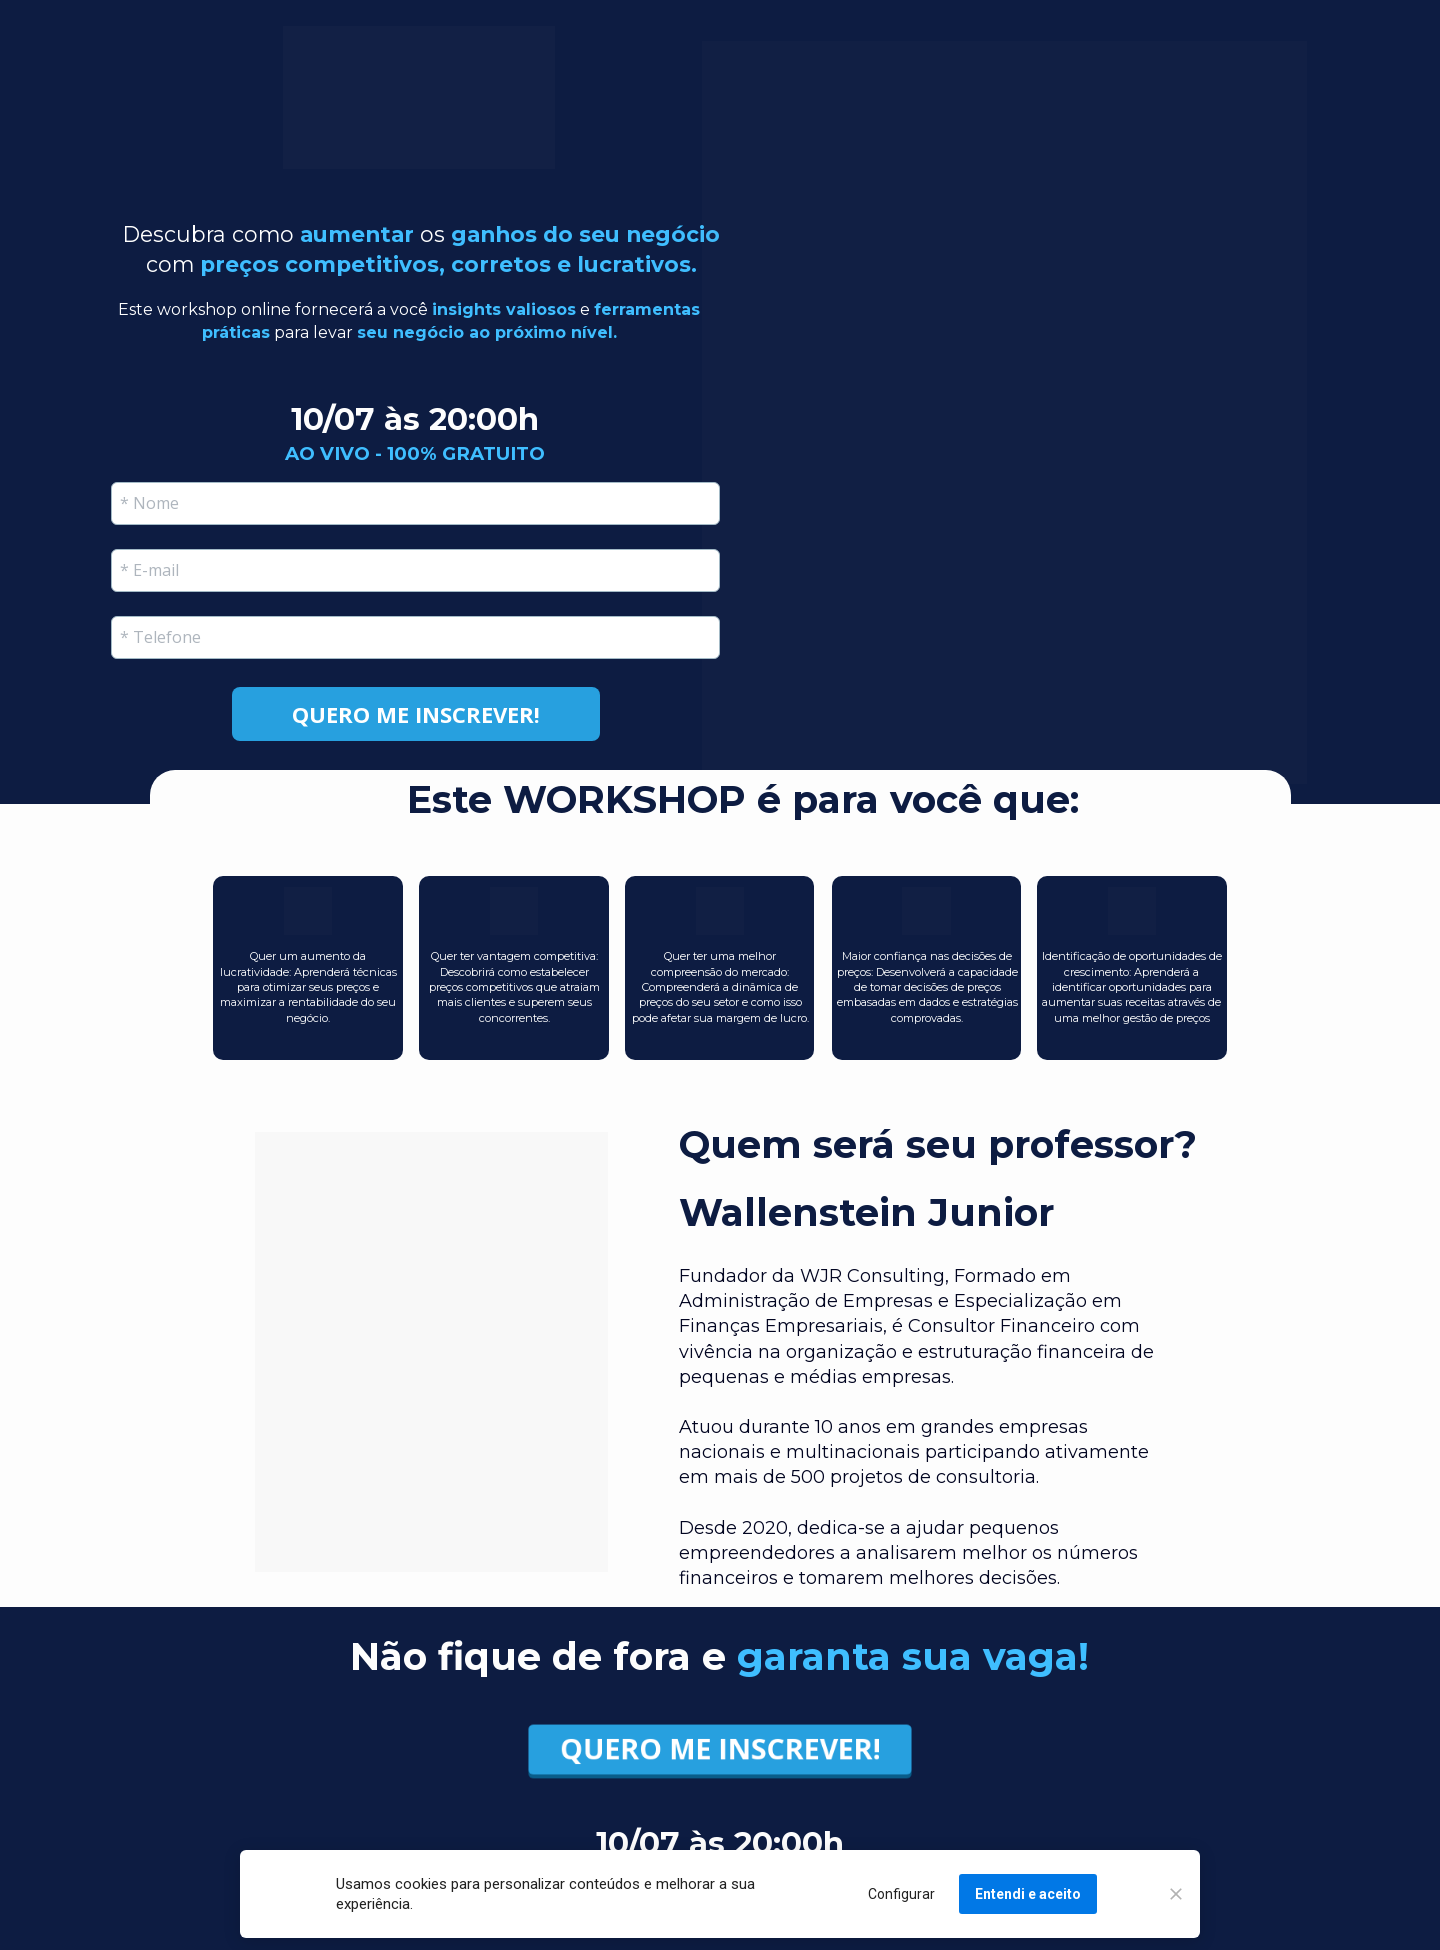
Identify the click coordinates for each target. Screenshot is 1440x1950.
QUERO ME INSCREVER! (720, 1749)
